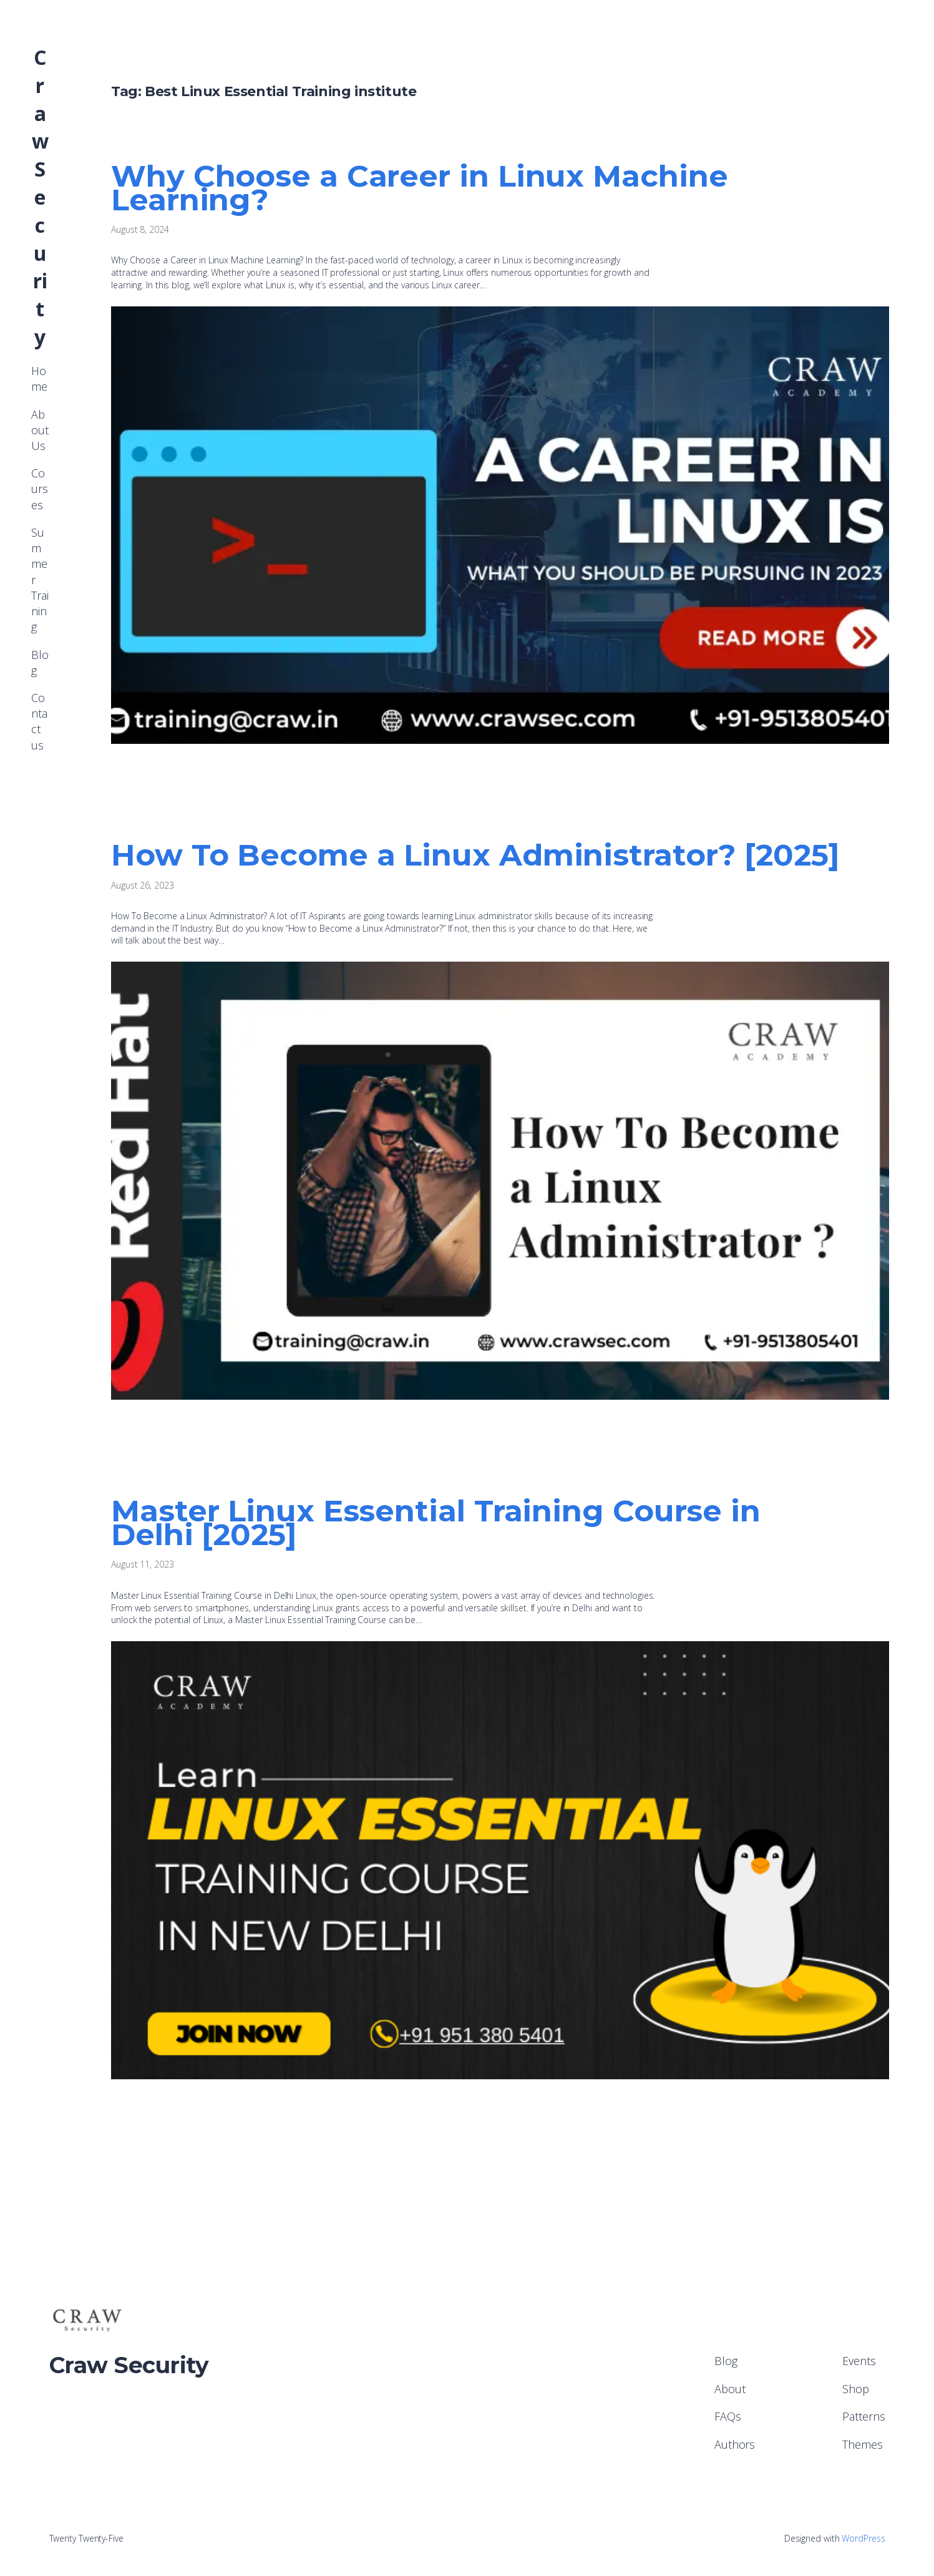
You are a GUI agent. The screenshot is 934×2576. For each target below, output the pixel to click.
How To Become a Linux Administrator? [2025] (475, 855)
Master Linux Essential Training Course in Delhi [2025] (436, 1522)
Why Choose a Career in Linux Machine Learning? (419, 188)
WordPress (863, 2538)
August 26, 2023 (142, 885)
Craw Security (40, 197)
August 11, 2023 (142, 1564)
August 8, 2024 (140, 229)
